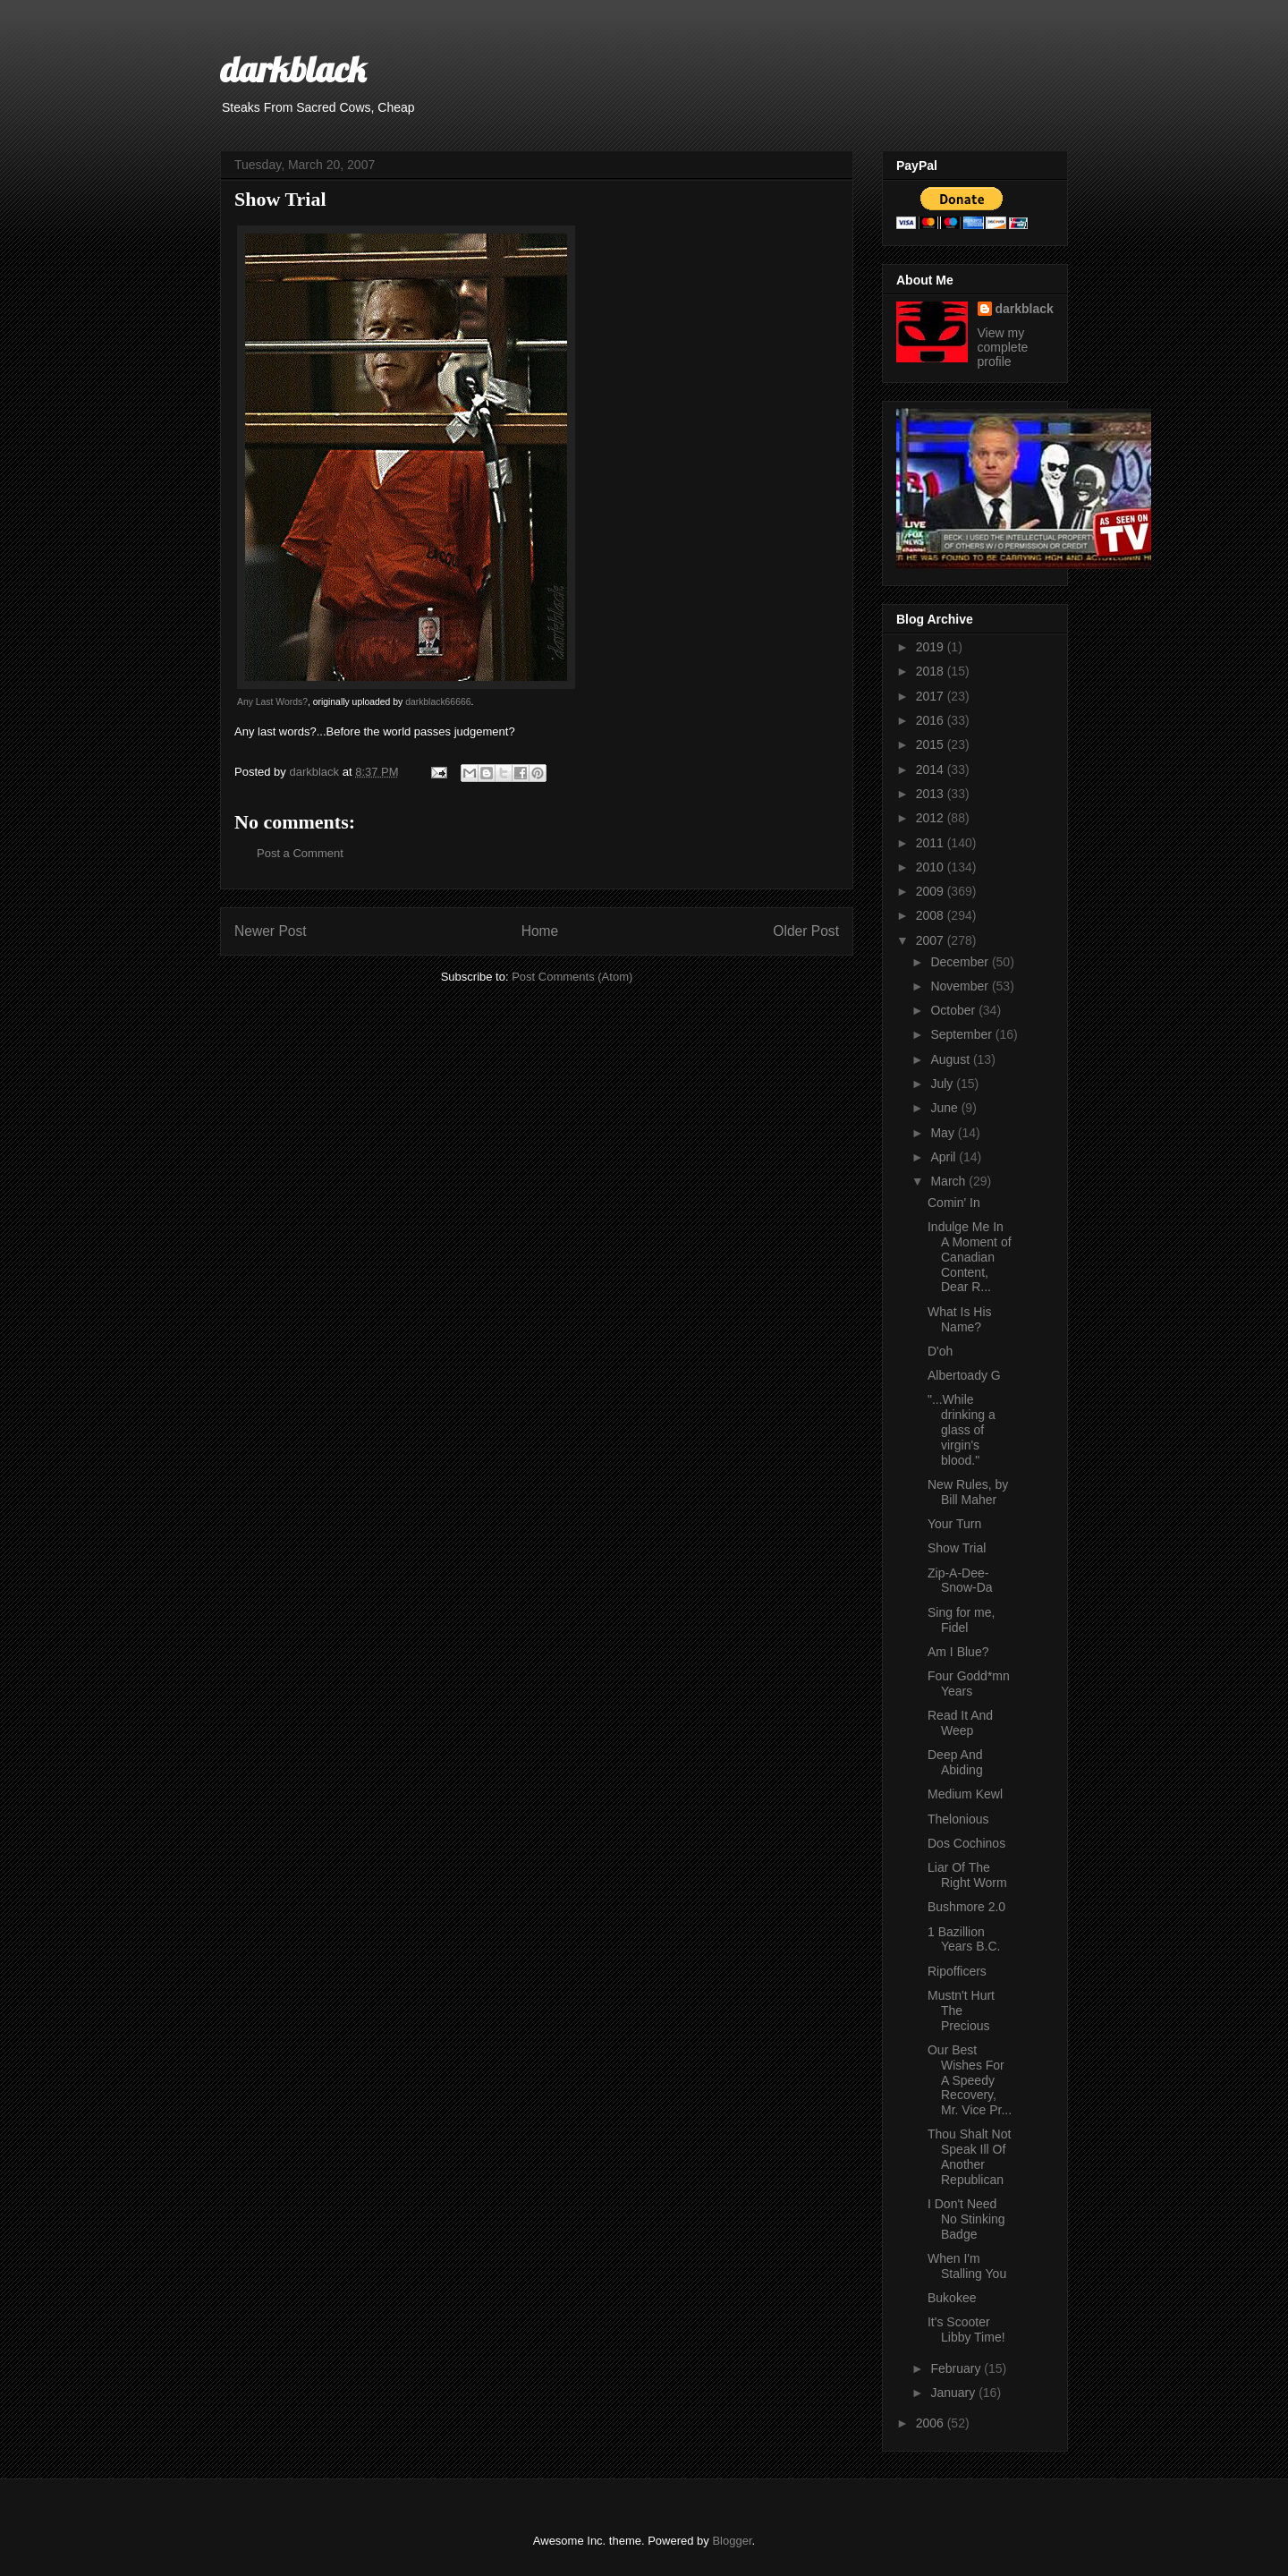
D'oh (940, 1351)
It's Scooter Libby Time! (966, 2329)
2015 (931, 744)
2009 (931, 891)
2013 (931, 793)
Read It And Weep (960, 1723)
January (954, 2392)
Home (540, 931)
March (949, 1181)
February (957, 2368)
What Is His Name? (960, 1319)
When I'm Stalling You (967, 2266)
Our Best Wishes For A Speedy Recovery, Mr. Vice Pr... (970, 2080)
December (960, 962)
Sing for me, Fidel (961, 1620)
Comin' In (954, 1202)
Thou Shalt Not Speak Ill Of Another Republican (969, 2156)
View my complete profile (1003, 347)
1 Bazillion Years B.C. (964, 1939)
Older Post (806, 931)
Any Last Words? (272, 702)
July (943, 1083)
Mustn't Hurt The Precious (961, 2010)
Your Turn (954, 1524)
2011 (931, 843)
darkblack (293, 69)
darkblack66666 (437, 702)
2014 (931, 769)
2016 (931, 720)
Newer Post (270, 931)
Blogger (731, 2540)
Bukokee (952, 2298)
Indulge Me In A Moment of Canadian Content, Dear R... (970, 1257)
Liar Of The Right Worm (967, 1875)
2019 (931, 647)
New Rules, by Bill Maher (968, 1492)
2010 (931, 867)
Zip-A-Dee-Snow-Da (960, 1580)
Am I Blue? (958, 1652)
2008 (931, 915)
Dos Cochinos (966, 1843)
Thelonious (958, 1819)
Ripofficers (957, 1971)
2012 (931, 818)
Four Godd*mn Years (969, 1683)
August (951, 1059)
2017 (931, 696)
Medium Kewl (965, 1794)
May (943, 1133)
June (945, 1108)
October (954, 1010)
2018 (931, 671)
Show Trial (957, 1548)
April (944, 1157)
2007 (931, 940)
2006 (931, 2423)
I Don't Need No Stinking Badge (966, 2219)
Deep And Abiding (955, 1762)
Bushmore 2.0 (966, 1907)
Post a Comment (300, 853)
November (960, 986)
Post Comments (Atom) (572, 976)
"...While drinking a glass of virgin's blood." (962, 1429)
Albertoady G (964, 1375)
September (962, 1034)
